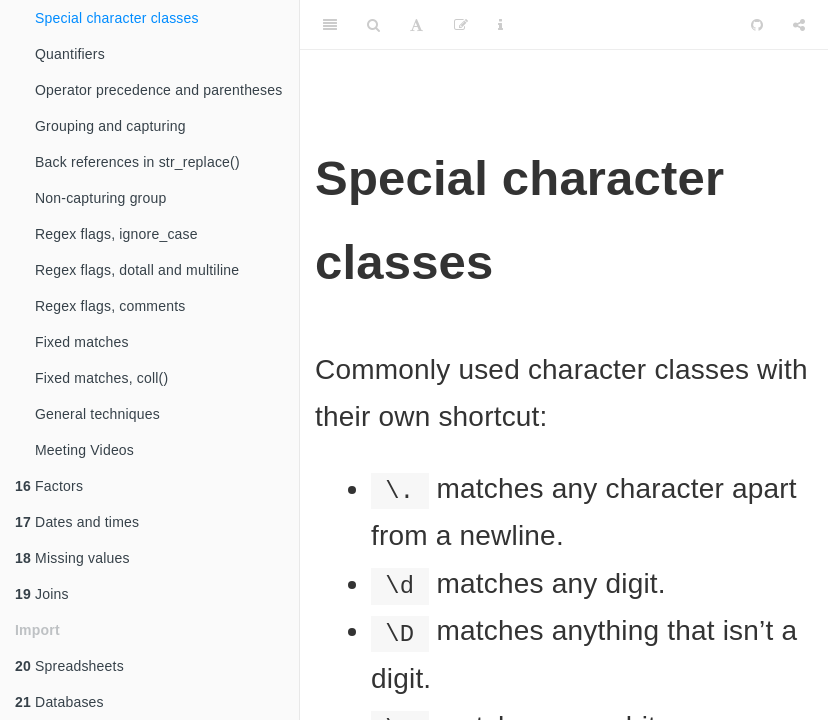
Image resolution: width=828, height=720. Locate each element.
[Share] (799, 25)
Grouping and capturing (110, 126)
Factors (49, 486)
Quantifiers (70, 54)
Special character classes (117, 18)
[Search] (373, 25)
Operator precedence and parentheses (159, 90)
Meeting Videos (84, 450)
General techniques (97, 414)
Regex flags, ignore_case (116, 234)
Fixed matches (82, 342)
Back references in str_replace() (137, 162)
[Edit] (461, 25)
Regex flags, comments (110, 306)
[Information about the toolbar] (500, 25)
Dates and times (77, 522)
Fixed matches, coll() (101, 378)
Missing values (72, 558)
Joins (42, 594)
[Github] (757, 25)
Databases (59, 702)
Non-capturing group (100, 198)
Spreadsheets (69, 666)
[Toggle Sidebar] (330, 25)
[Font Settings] (416, 25)
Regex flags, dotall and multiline (137, 270)
